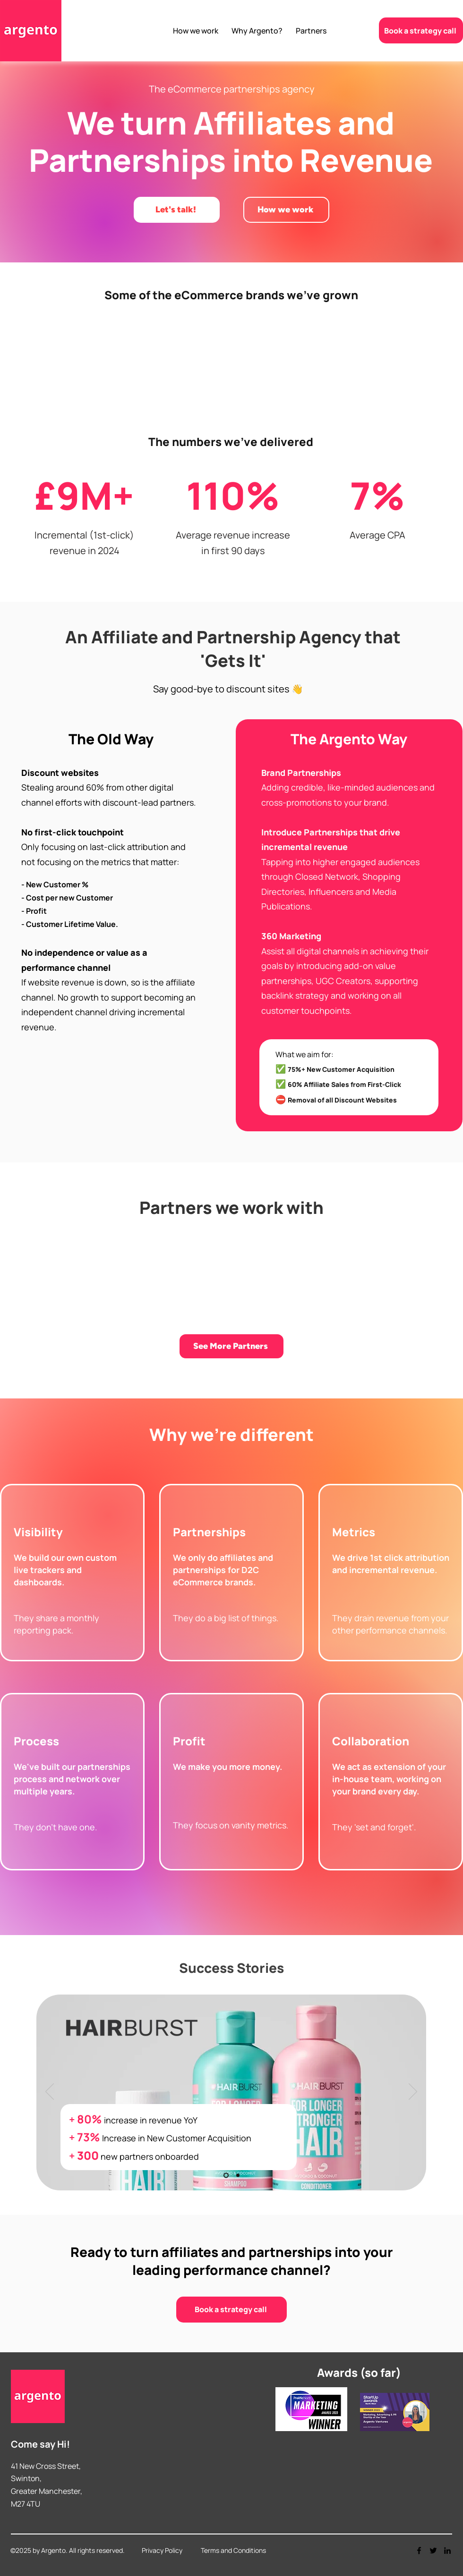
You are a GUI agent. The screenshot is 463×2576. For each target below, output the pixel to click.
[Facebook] (419, 2550)
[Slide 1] (226, 2175)
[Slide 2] (238, 2175)
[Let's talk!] (177, 210)
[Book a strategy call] (421, 30)
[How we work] (286, 210)
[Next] (413, 2092)
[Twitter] (433, 2550)
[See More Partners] (231, 1346)
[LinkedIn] (447, 2550)
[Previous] (49, 2092)
